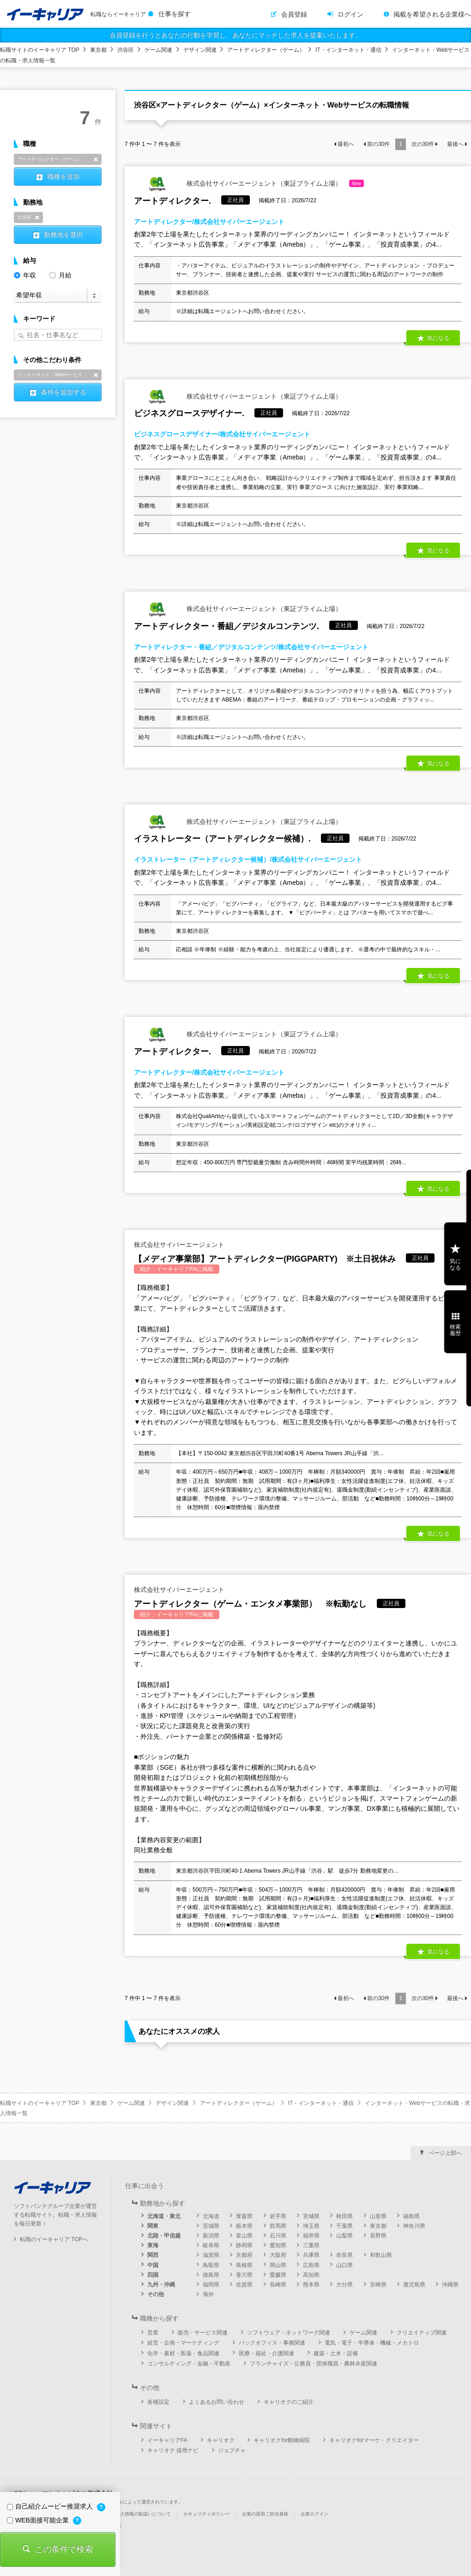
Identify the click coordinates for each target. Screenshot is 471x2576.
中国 (152, 2265)
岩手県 (278, 2216)
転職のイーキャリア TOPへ (54, 2239)
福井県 (311, 2235)
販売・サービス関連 (203, 2332)
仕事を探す (174, 14)
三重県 (311, 2245)
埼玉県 (311, 2226)
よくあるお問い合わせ (216, 2402)
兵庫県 (311, 2255)
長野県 (378, 2235)
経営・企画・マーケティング (183, 2343)
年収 (25, 274)
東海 (152, 2245)
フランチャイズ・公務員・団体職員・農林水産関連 (313, 2363)
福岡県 (211, 2284)
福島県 (411, 2216)
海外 (208, 2294)
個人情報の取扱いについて (143, 2513)
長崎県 (278, 2284)
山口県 (344, 2265)
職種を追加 (63, 176)
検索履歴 (455, 1330)
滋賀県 (211, 2255)
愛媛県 (278, 2275)
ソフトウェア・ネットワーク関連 (288, 2332)
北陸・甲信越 (164, 2235)
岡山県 (278, 2265)
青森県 (244, 2216)
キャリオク (221, 2440)
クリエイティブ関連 (422, 2332)
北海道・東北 (164, 2216)
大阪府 (278, 2255)
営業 (152, 2332)
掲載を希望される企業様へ (432, 14)
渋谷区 (125, 50)
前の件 (378, 144)
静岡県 (244, 2245)
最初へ (346, 144)
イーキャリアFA (167, 2440)
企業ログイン (314, 2513)
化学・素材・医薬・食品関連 (183, 2353)
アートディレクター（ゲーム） (266, 50)
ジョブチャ (232, 2450)
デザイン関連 (200, 50)
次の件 (422, 144)
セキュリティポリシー (206, 2513)
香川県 (244, 2275)
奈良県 (344, 2255)
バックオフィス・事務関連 (272, 2343)
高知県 (311, 2275)
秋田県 (344, 2216)
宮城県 (311, 2216)
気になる (438, 338)
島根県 (244, 2265)
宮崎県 (378, 2284)
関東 (152, 2226)
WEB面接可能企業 (39, 2520)
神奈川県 (414, 2226)
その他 (155, 2294)
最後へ (455, 144)
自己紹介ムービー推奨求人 (51, 2506)
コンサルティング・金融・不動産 (188, 2363)
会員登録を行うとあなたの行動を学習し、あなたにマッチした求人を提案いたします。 (235, 35)
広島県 (311, 2265)
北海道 (211, 2216)
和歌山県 (381, 2255)
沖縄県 (450, 2284)
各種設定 (158, 2402)
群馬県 (278, 2226)
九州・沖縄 (161, 2284)
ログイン (350, 14)
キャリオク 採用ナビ (173, 2450)
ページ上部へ (445, 2153)
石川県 (278, 2235)
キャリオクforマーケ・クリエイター (374, 2440)
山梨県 (344, 2235)
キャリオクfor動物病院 (282, 2440)
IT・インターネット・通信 (348, 50)
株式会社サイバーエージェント (179, 1244)
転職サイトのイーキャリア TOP (39, 50)
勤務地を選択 (63, 234)
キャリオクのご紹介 (289, 2402)
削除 (95, 159)
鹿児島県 (414, 2284)
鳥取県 (211, 2265)
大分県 (344, 2284)
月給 (60, 274)
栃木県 (244, 2226)
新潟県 (211, 2235)
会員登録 (294, 14)
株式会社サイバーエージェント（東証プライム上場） (249, 183)
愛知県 (278, 2245)
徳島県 (211, 2275)
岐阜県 (211, 2245)
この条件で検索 (64, 2549)
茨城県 (211, 2226)
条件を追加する (63, 392)
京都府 (244, 2255)
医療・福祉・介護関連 (266, 2353)
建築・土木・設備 (336, 2353)
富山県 (244, 2235)
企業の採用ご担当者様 (265, 2513)
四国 (152, 2275)
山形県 (378, 2216)
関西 (152, 2255)
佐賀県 (244, 2284)
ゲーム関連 (158, 50)
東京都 (98, 50)
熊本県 (311, 2284)
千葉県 (344, 2226)
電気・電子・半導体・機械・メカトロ (372, 2343)
